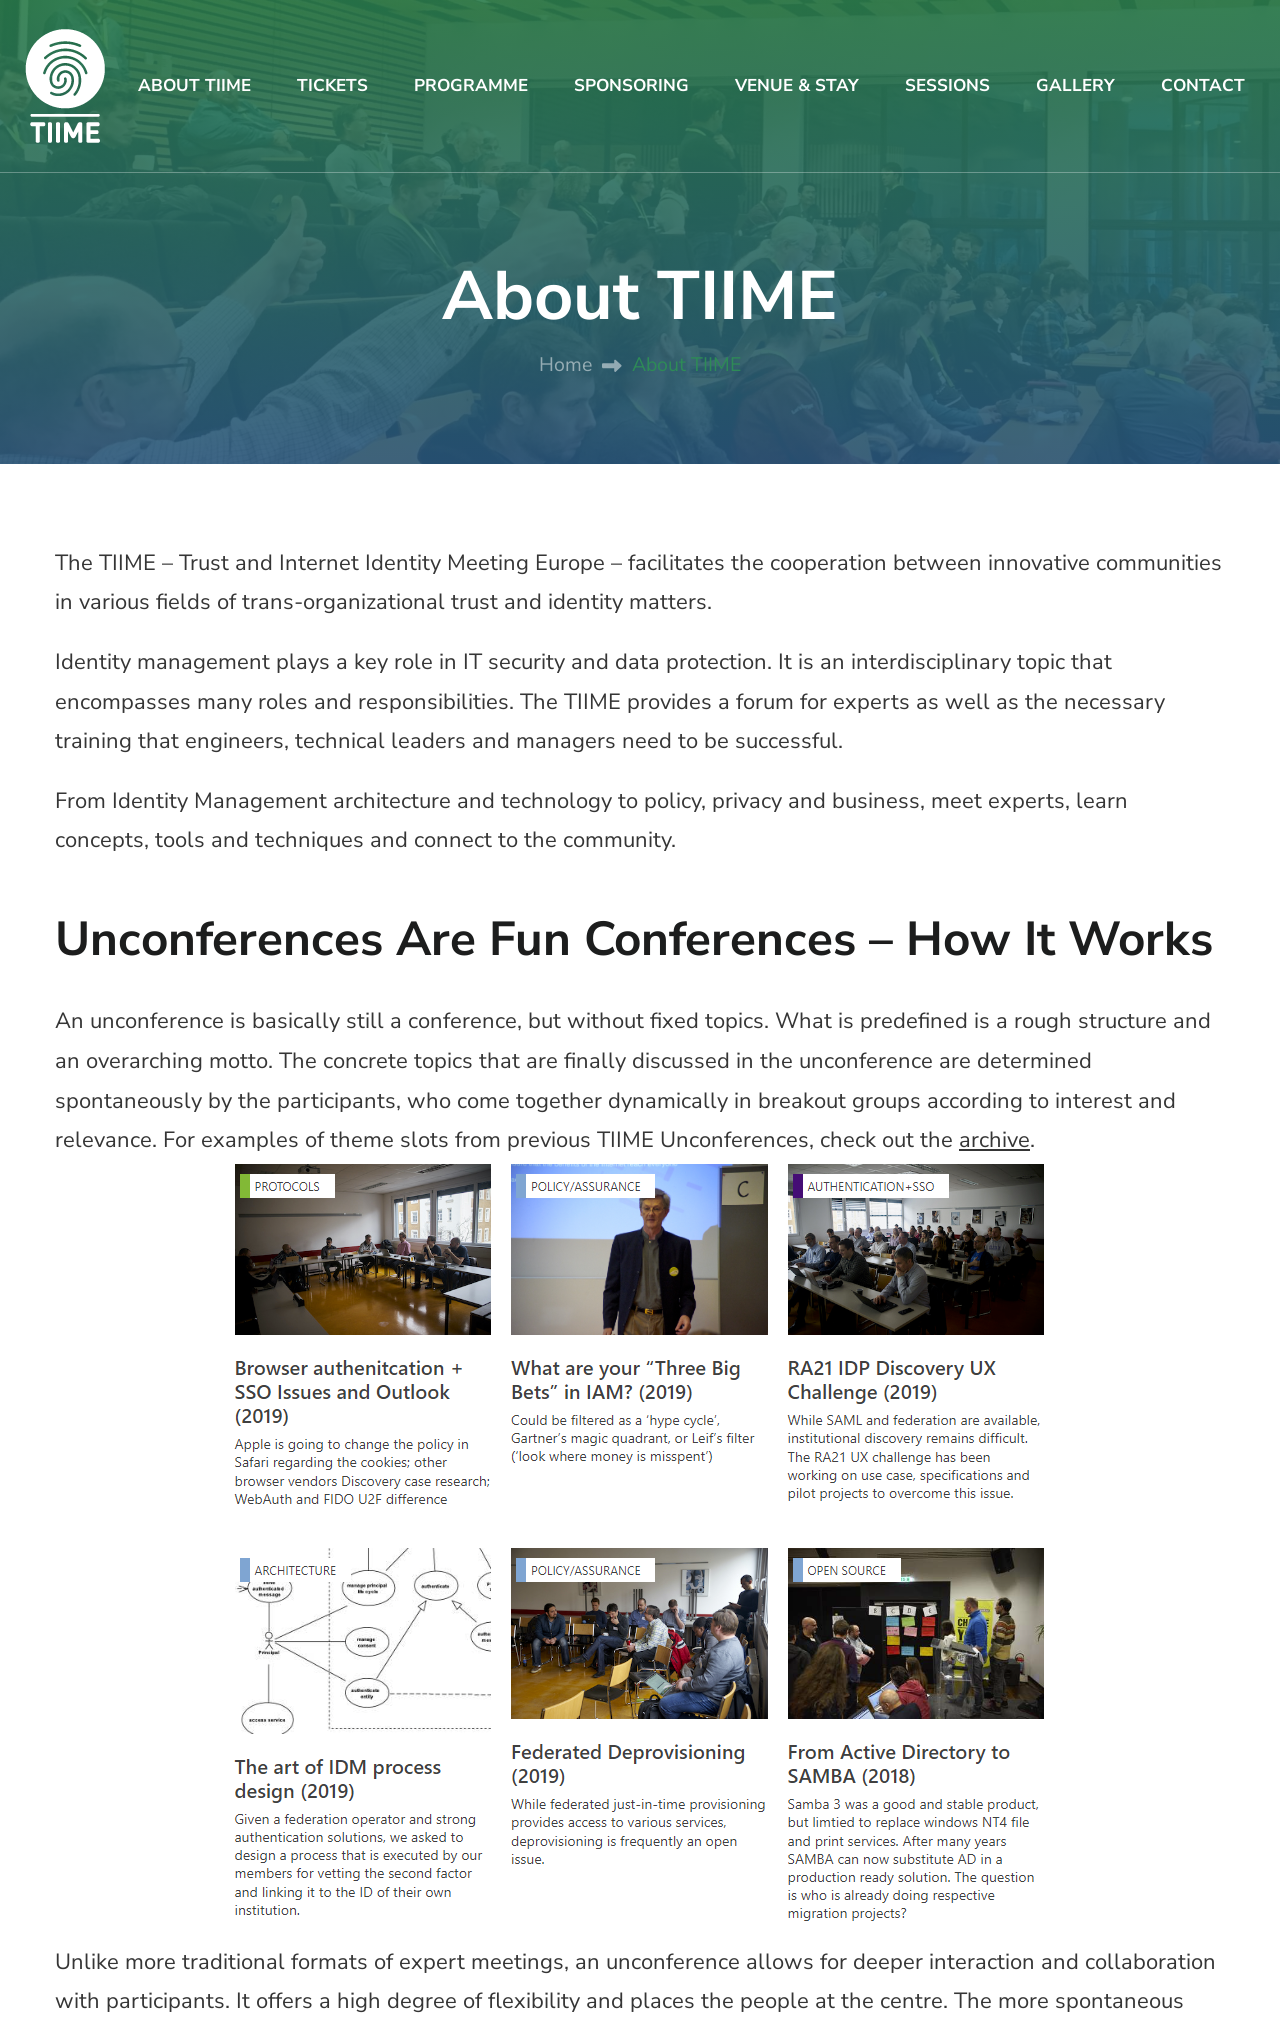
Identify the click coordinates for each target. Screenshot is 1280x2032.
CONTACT (1203, 85)
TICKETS (332, 85)
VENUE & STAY (797, 85)
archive (994, 1140)
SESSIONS (947, 85)
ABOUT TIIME (194, 85)
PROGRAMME (471, 85)
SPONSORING (631, 85)
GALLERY (1075, 85)
